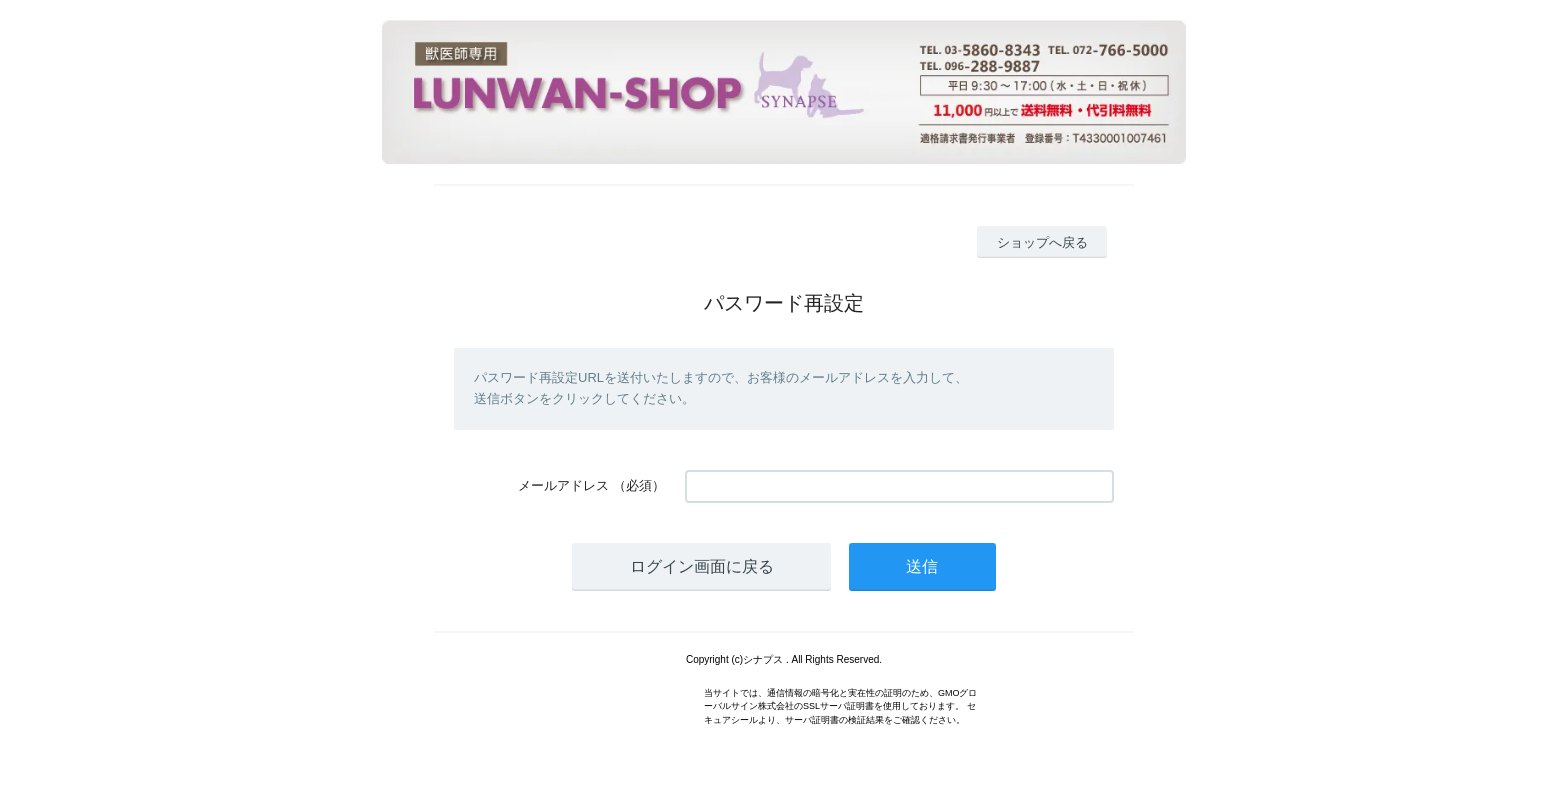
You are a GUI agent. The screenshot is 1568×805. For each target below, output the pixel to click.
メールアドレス (563, 485)
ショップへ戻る (1042, 242)
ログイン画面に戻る (702, 566)
